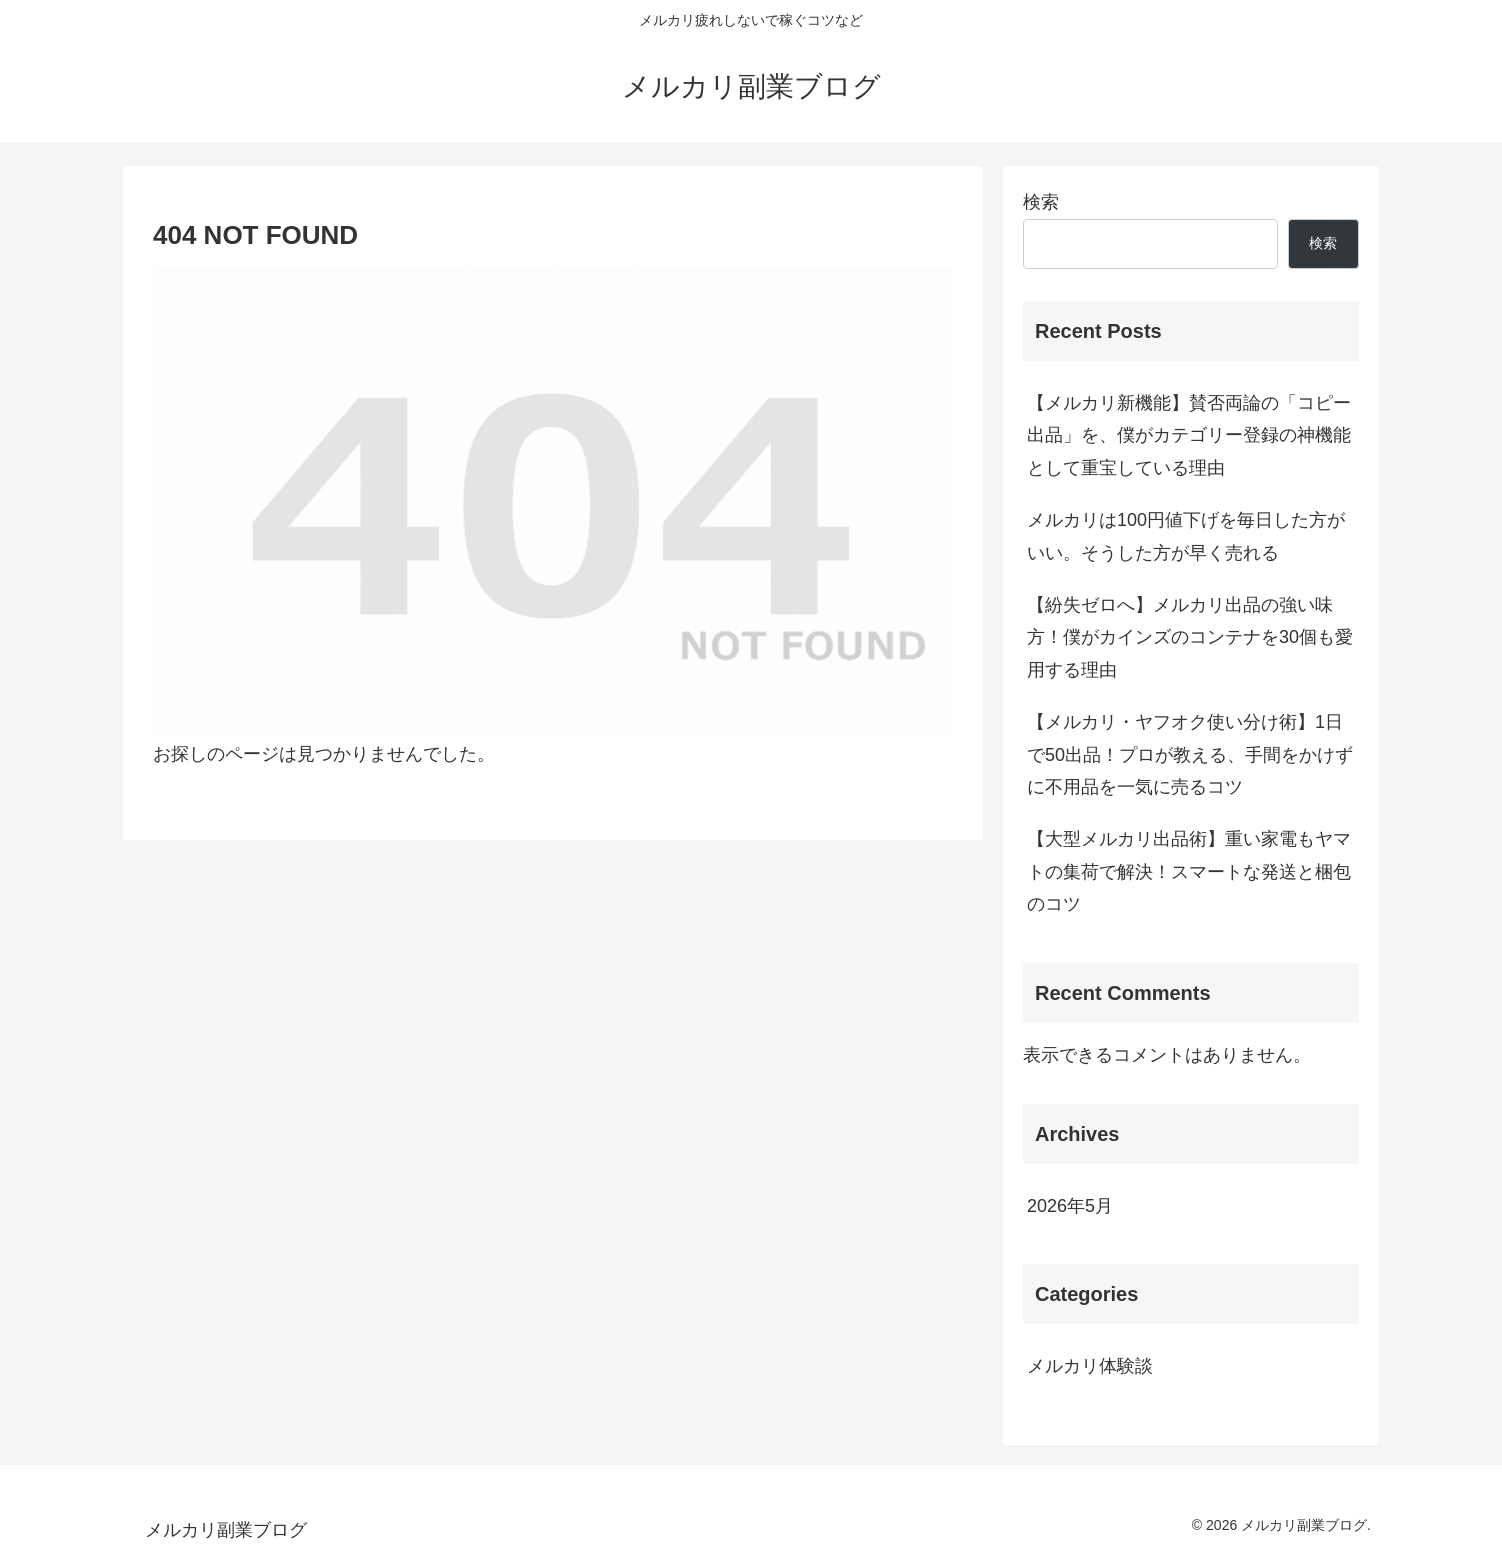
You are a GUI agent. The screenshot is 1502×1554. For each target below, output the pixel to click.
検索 (1041, 202)
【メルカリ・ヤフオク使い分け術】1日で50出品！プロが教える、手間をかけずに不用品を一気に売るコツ (1190, 754)
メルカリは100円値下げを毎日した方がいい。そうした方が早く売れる (1186, 536)
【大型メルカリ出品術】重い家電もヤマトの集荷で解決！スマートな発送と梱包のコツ (1189, 871)
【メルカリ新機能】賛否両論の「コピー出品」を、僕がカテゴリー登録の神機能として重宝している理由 (1189, 435)
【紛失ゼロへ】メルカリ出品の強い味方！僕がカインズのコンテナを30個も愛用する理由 (1190, 637)
